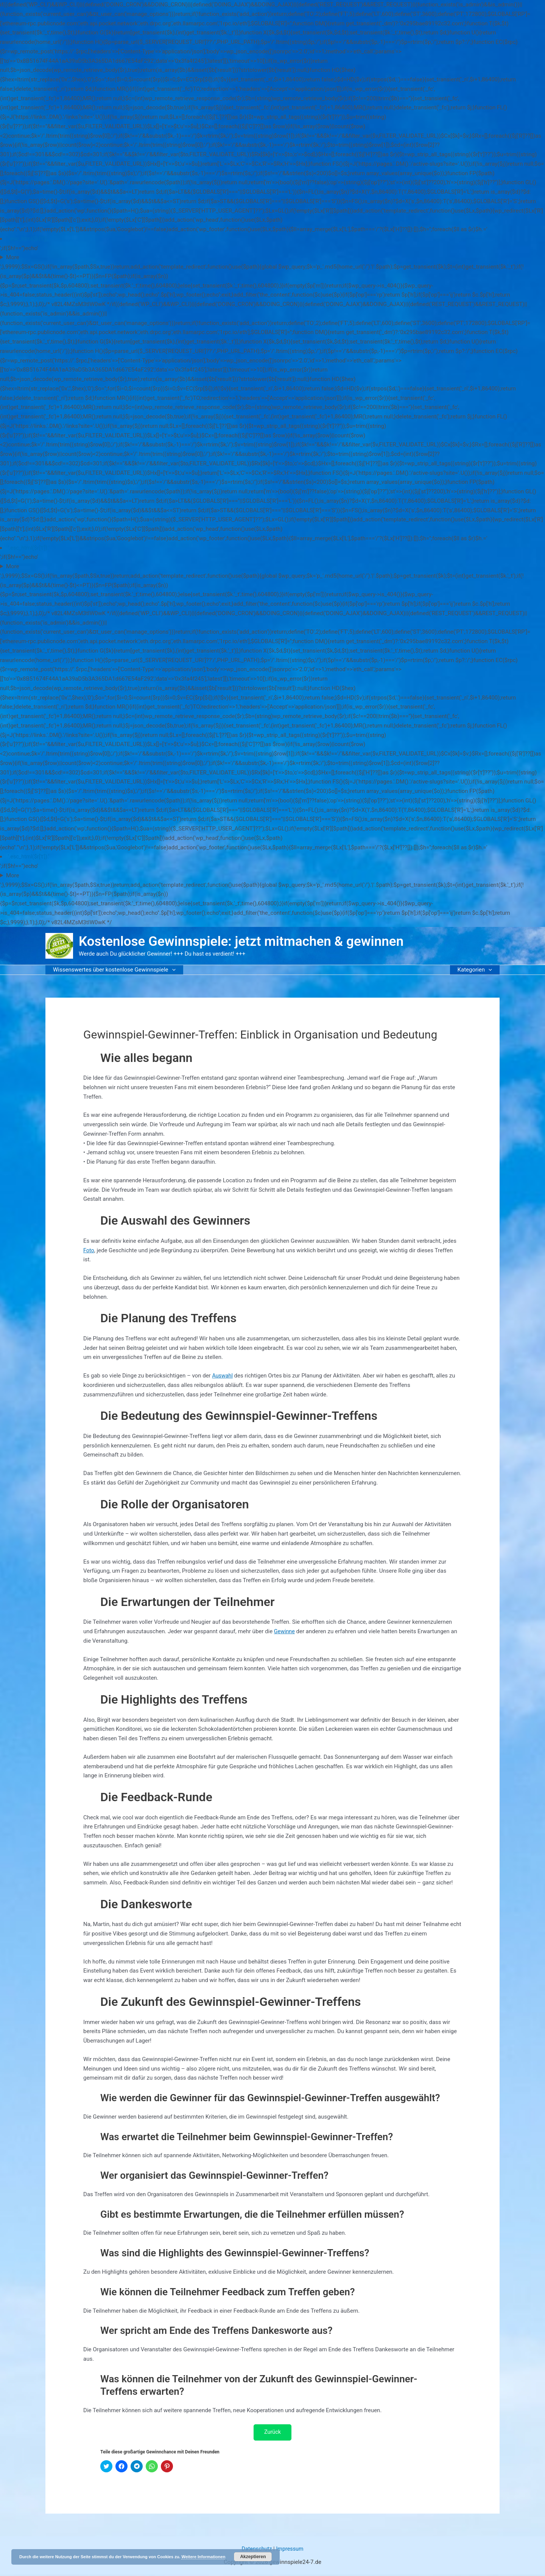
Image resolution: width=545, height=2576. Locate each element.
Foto (89, 1250)
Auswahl (223, 1375)
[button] (170, 970)
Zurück (272, 2433)
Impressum (290, 2550)
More (12, 257)
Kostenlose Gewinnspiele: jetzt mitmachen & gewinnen (241, 941)
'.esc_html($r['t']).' (29, 238)
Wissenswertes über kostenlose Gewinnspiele (112, 969)
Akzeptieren (253, 2556)
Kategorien (476, 969)
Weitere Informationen (203, 2556)
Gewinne (285, 1631)
